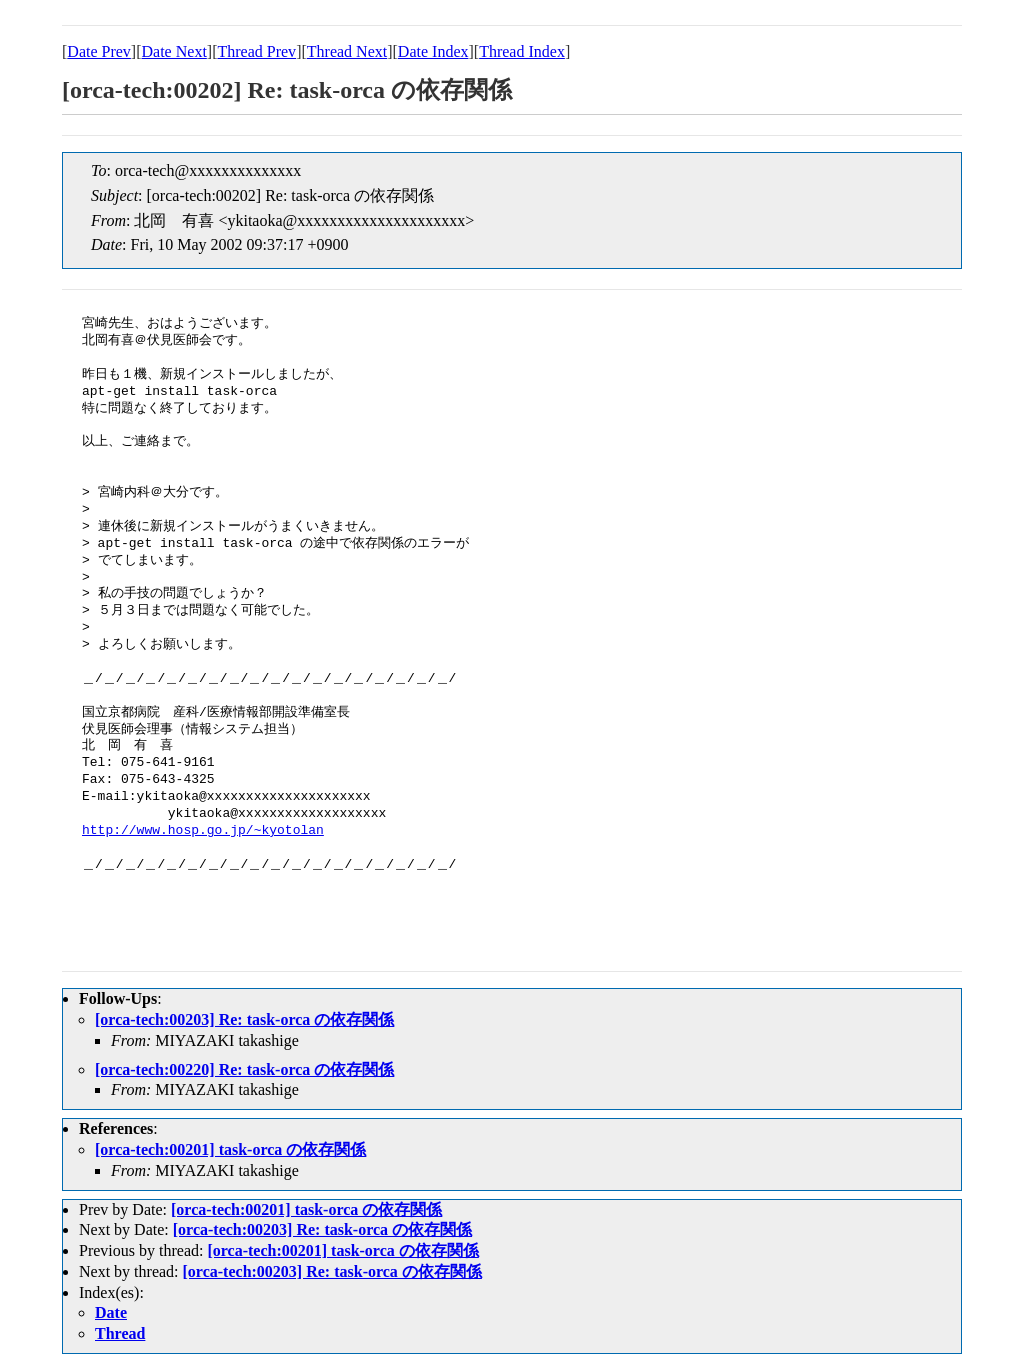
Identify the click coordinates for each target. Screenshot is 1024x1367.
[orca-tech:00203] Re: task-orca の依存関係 (244, 1019)
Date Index (433, 51)
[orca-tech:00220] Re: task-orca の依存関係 (244, 1069)
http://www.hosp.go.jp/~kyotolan (203, 831)
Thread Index (522, 51)
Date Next (174, 51)
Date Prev (99, 51)
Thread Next (347, 51)
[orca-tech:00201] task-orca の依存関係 (230, 1149)
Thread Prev (256, 51)
